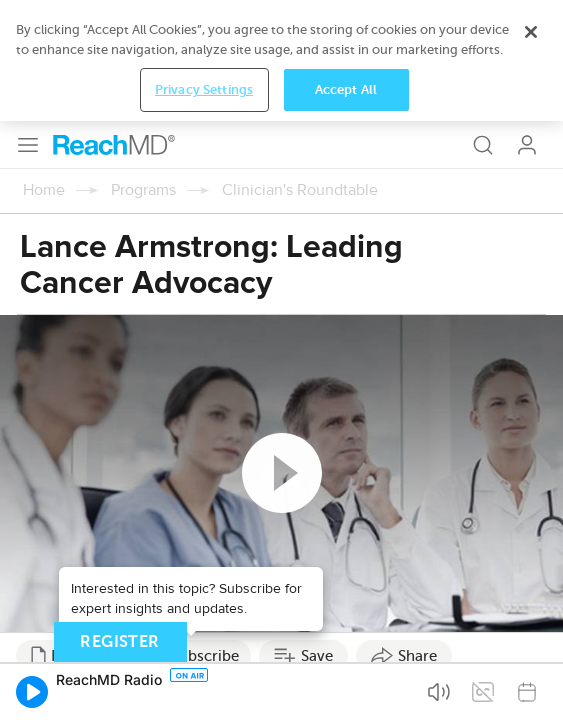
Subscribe (205, 535)
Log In (527, 24)
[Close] (531, 644)
